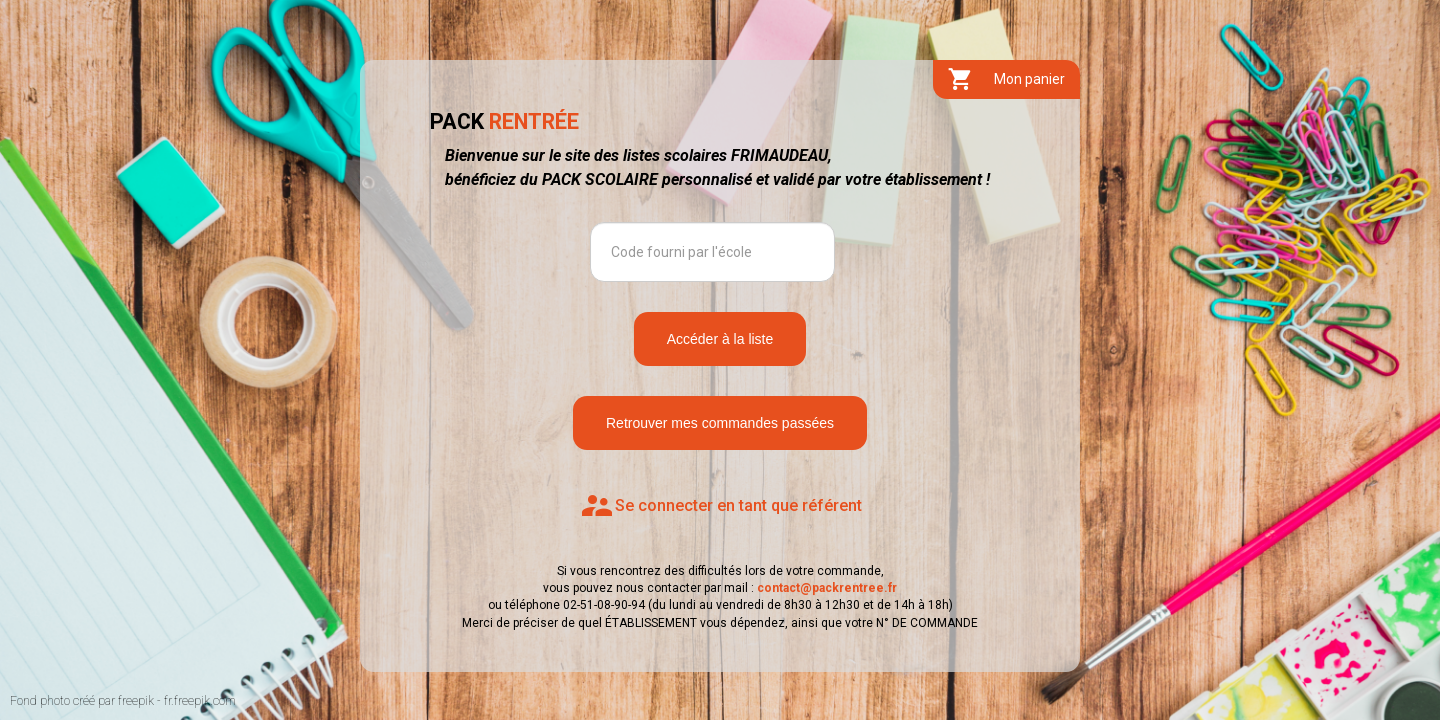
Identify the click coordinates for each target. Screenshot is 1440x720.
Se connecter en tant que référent (720, 506)
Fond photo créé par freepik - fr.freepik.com (123, 701)
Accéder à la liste (720, 339)
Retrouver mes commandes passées (720, 423)
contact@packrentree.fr (827, 588)
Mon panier (1006, 79)
